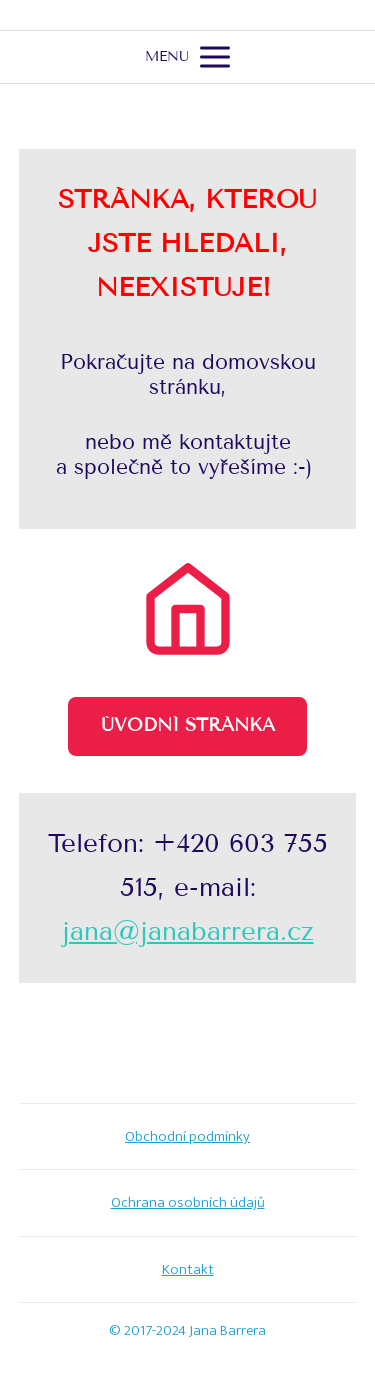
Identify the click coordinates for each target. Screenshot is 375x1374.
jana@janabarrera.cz (188, 931)
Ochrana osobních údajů (188, 1202)
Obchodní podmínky (187, 1136)
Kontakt (188, 1269)
